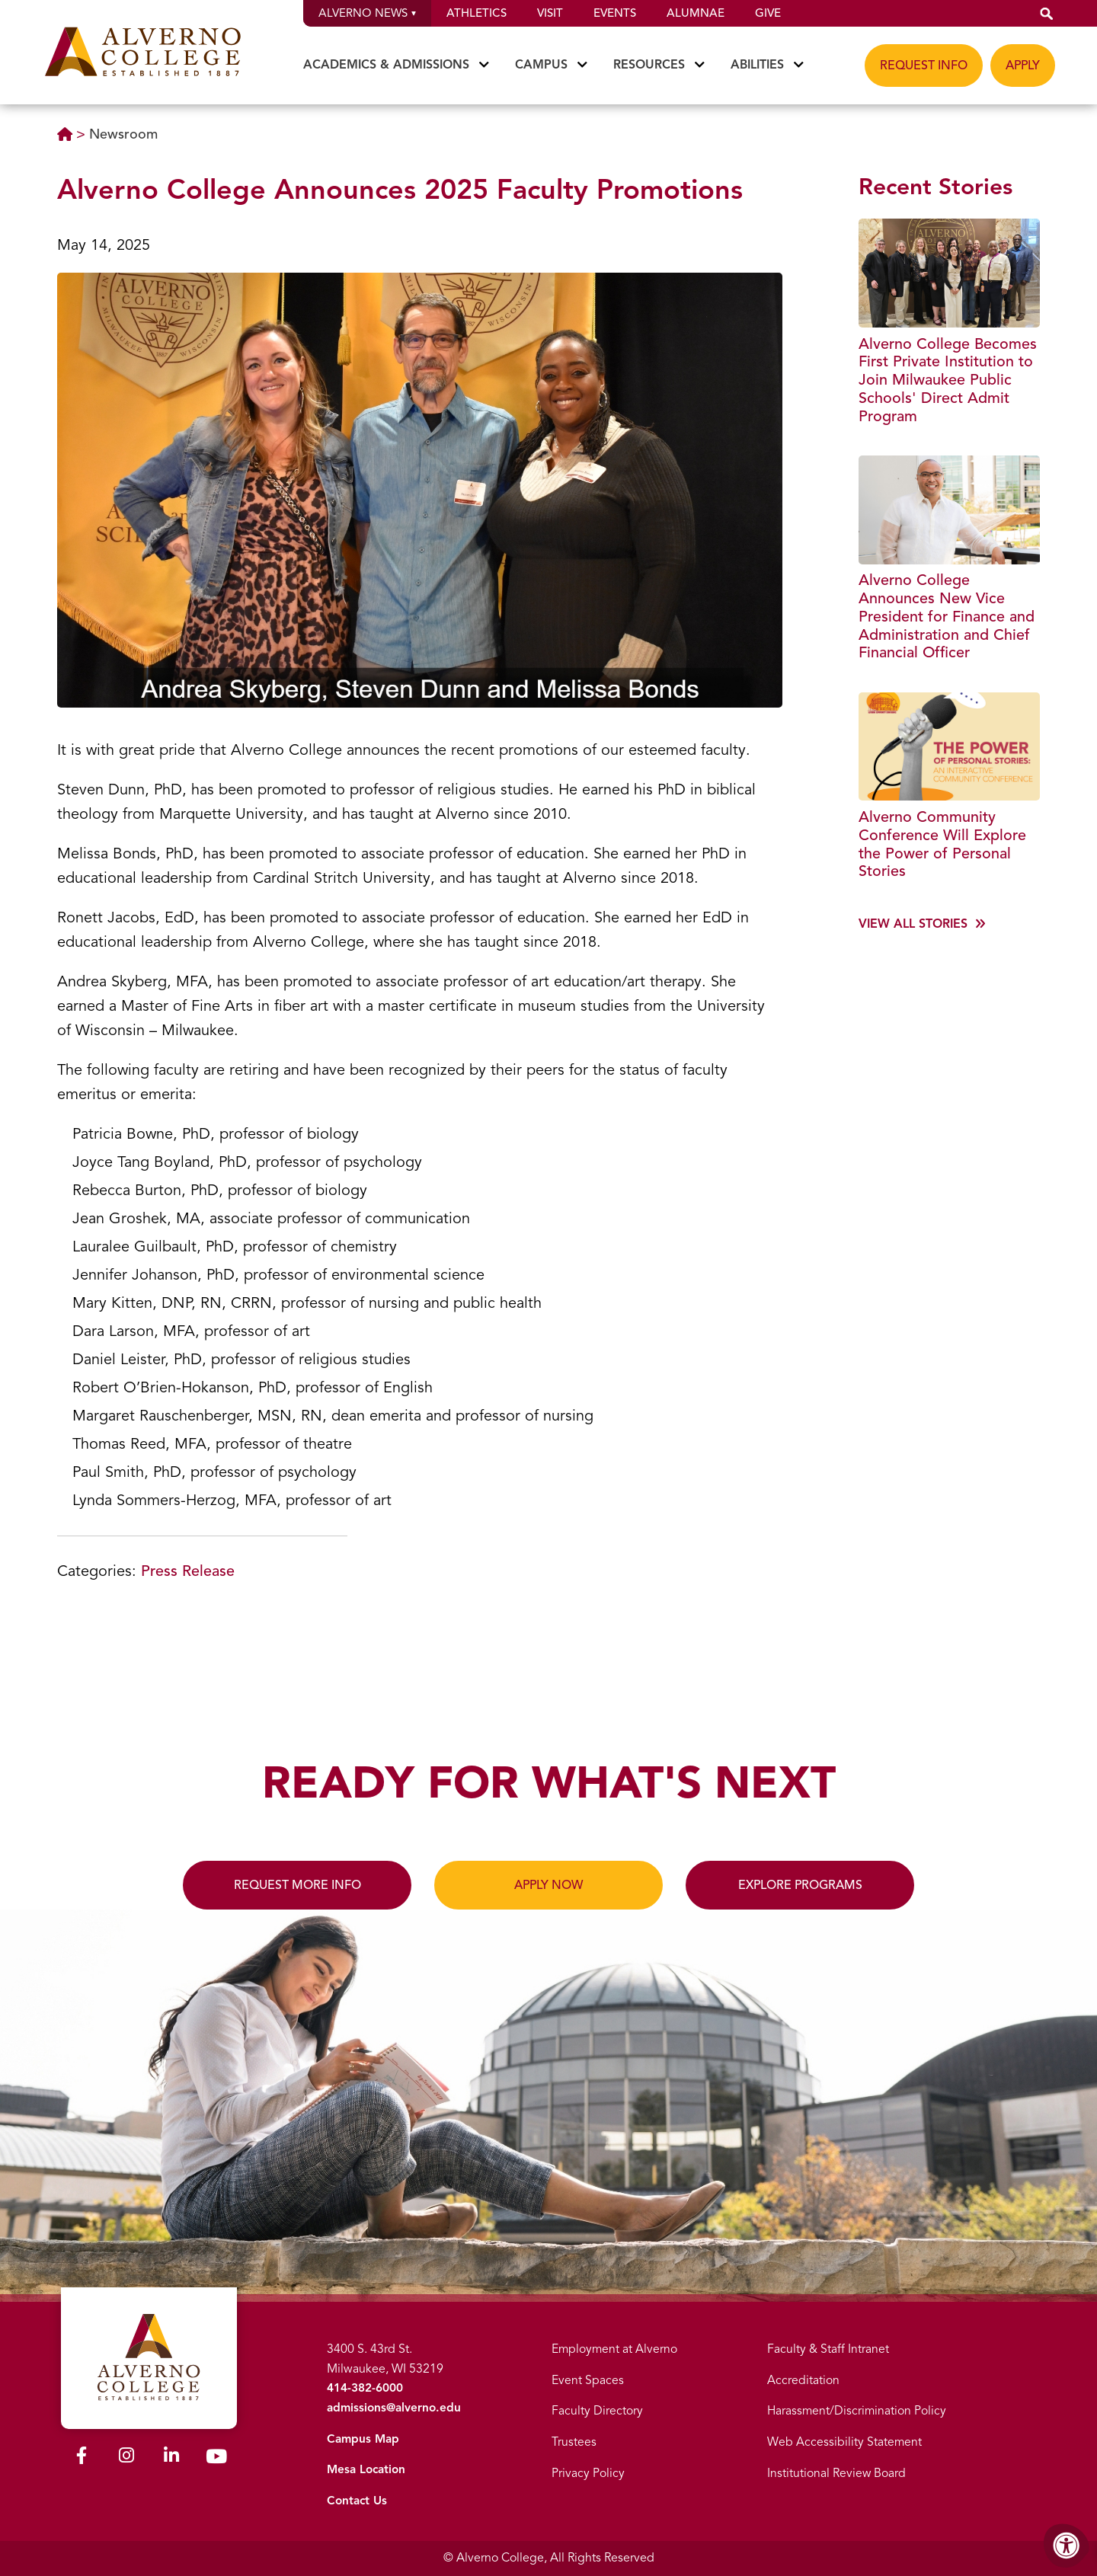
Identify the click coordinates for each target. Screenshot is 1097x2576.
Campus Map (363, 2439)
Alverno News (367, 13)
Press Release (188, 1570)
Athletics (476, 13)
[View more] (922, 927)
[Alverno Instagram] (126, 2455)
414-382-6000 (363, 2387)
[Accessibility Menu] (1066, 2545)
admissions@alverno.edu (394, 2407)
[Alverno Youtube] (216, 2456)
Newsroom (123, 134)
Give (768, 13)
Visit (550, 13)
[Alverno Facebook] (81, 2455)
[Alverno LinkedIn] (171, 2455)
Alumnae (695, 13)
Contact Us (357, 2500)
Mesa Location (366, 2469)
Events (614, 13)
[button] (1047, 13)
